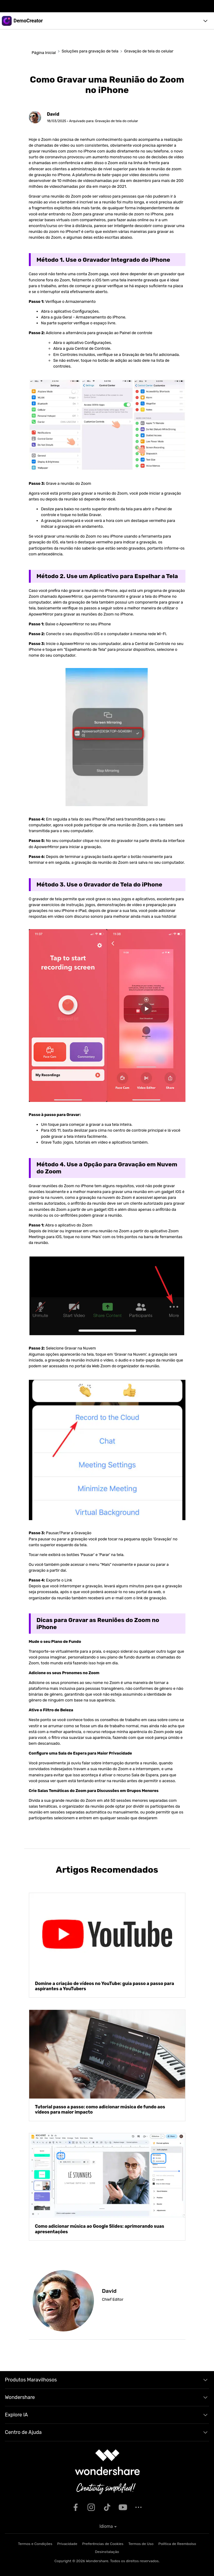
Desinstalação (107, 2552)
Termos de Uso (141, 2544)
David (53, 114)
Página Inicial (43, 52)
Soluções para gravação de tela (90, 51)
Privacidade (67, 2544)
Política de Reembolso (177, 2544)
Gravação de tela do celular (148, 51)
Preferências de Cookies (102, 2544)
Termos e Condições (35, 2544)
